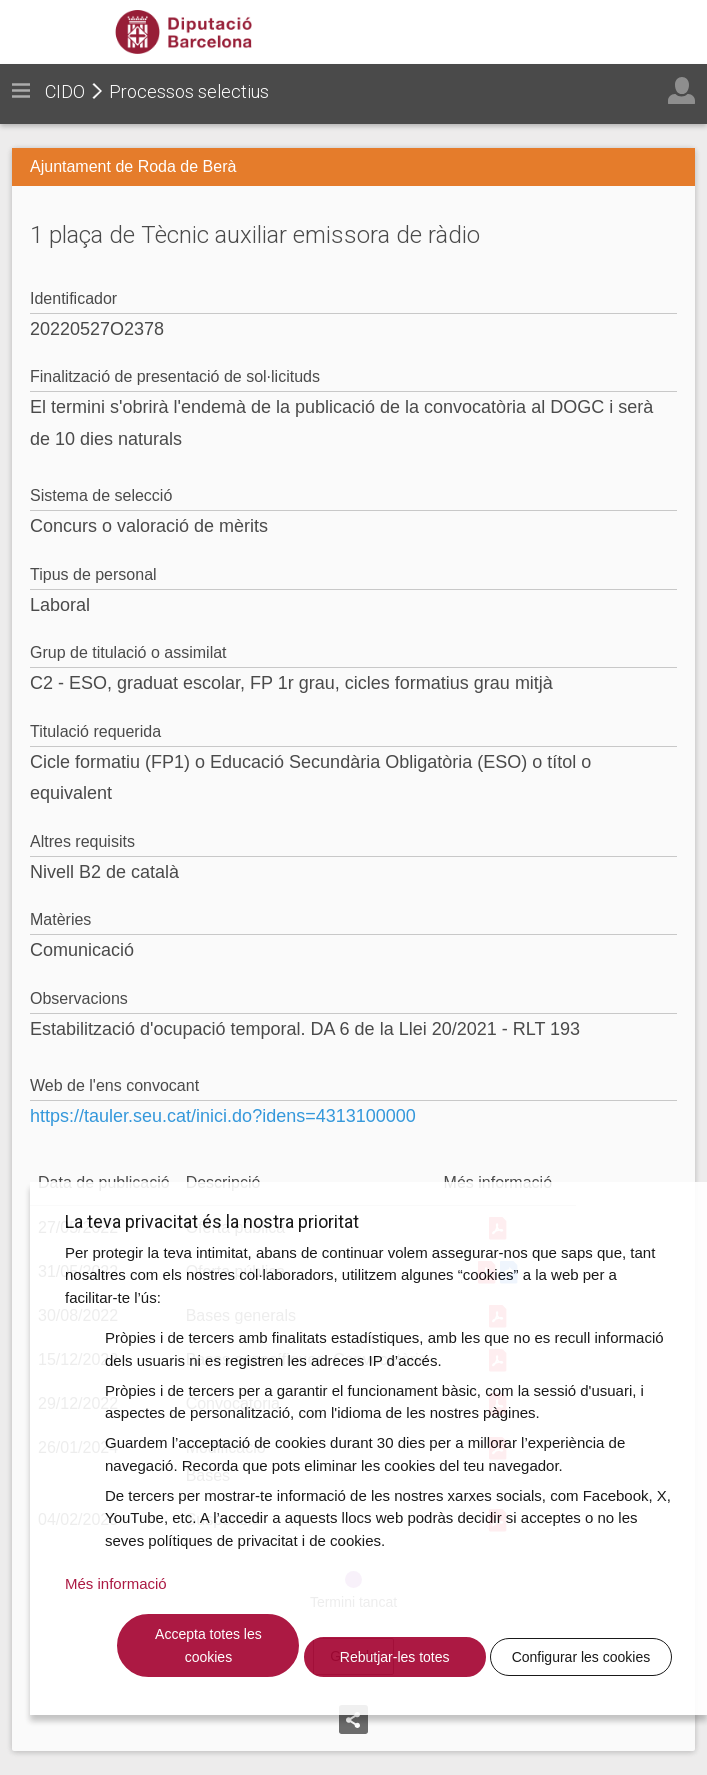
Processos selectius (189, 91)
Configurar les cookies (581, 1657)
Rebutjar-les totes (395, 1657)
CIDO (65, 91)
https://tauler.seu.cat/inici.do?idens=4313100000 (223, 1116)
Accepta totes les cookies (208, 1645)
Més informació (116, 1583)
